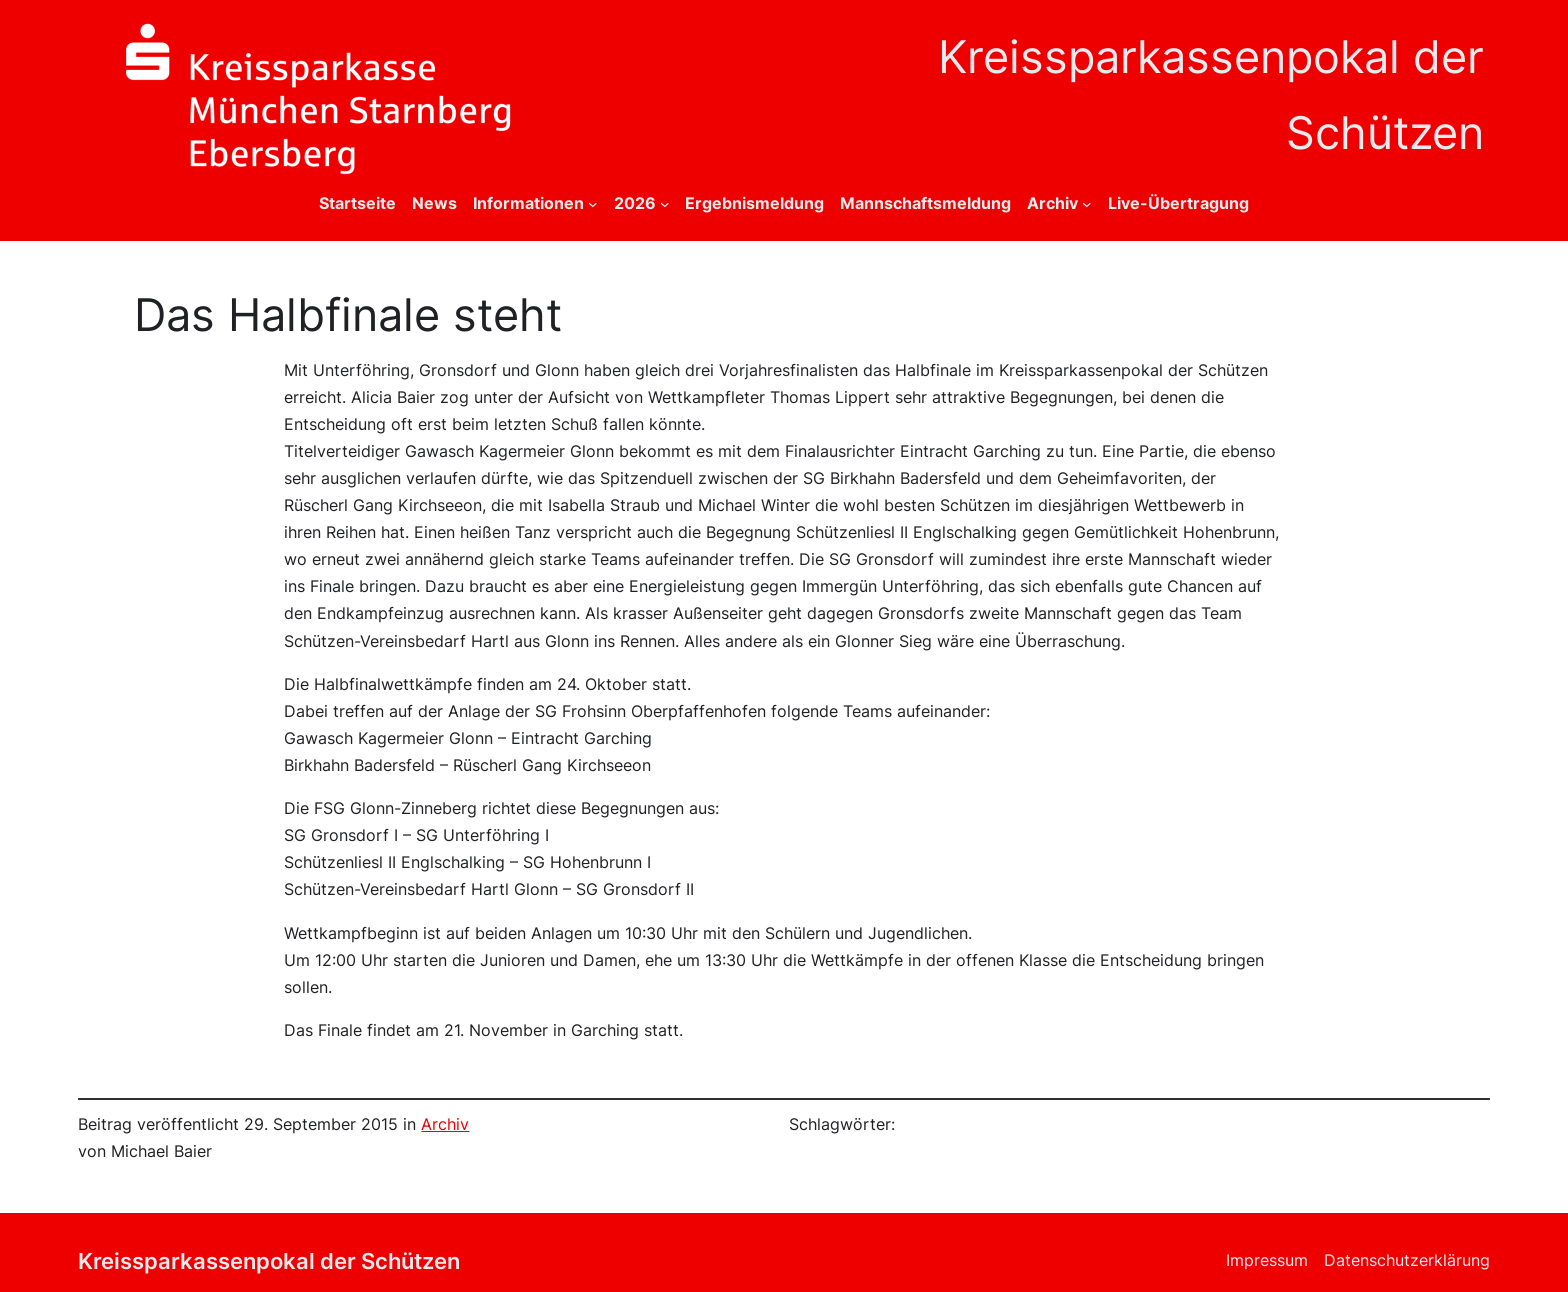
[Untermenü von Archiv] (1087, 204)
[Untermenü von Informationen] (593, 204)
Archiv (445, 1124)
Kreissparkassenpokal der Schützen (269, 1260)
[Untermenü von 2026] (665, 204)
